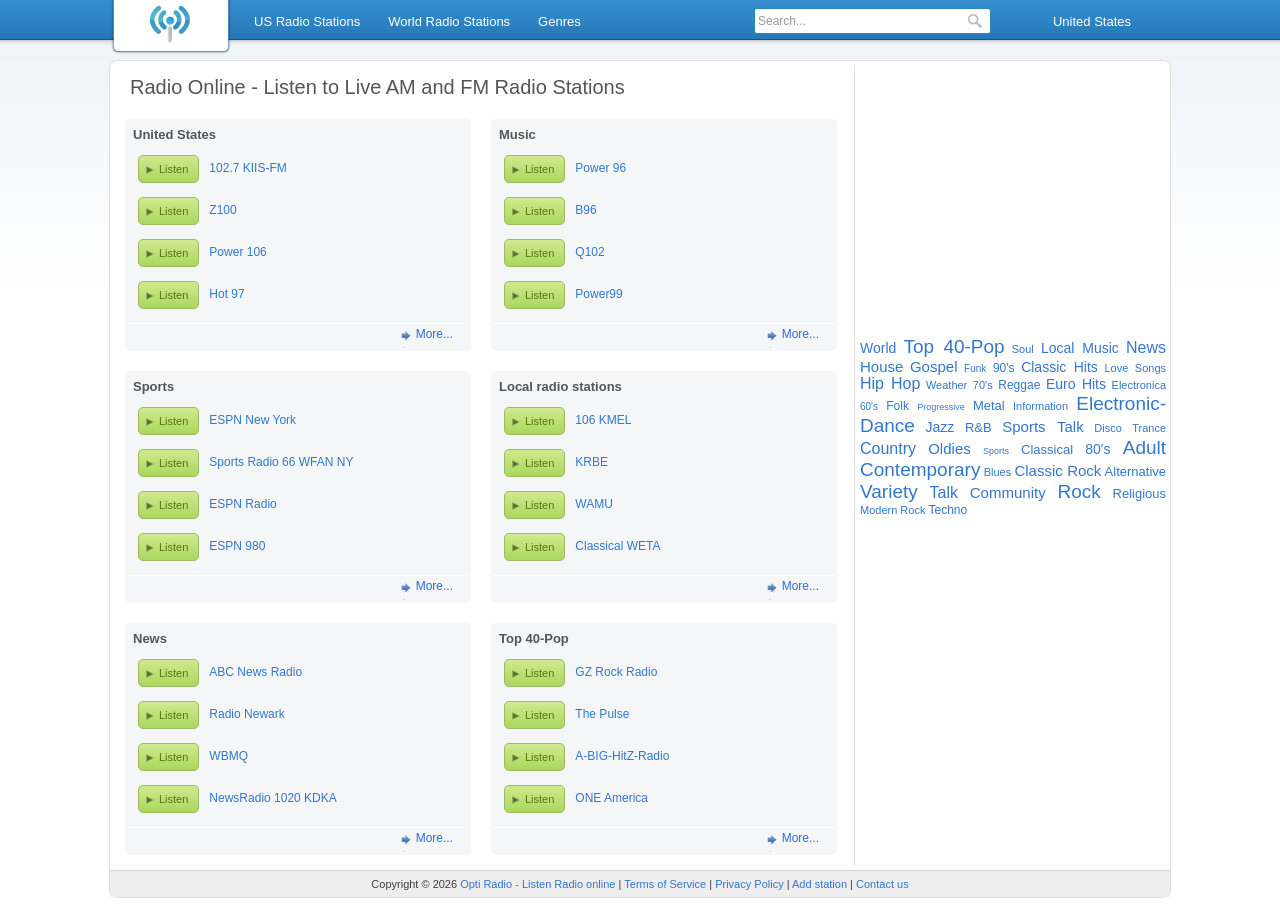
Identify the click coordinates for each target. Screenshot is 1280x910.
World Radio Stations (449, 21)
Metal (989, 405)
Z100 (222, 210)
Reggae (1019, 385)
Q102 (589, 252)
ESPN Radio (242, 504)
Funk (975, 368)
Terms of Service (665, 884)
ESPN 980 (237, 546)
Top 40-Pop (953, 346)
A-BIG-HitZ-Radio (622, 756)
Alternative (1135, 471)
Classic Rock (1057, 470)
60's (869, 406)
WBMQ (228, 756)
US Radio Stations (307, 21)
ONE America (611, 798)
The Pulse (602, 714)
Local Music (1080, 348)
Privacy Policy (749, 884)
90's (1004, 368)
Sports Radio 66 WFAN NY (281, 462)
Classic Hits (1059, 367)
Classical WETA (617, 546)
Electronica (1139, 385)
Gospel (934, 366)
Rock (1078, 491)
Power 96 (600, 168)
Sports (996, 451)
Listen (173, 169)
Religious (1139, 493)
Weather (946, 385)
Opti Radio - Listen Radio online (537, 884)
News (1146, 347)
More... (434, 334)
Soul (1023, 349)
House (881, 366)
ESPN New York (252, 420)
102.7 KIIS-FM (247, 168)
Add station (819, 884)
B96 (585, 210)
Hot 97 (226, 294)
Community (1008, 492)
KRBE (591, 462)
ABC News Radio (255, 672)
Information (1040, 406)
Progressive (941, 407)
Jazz (940, 427)
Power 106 (237, 252)
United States (1092, 21)
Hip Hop (890, 383)
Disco (1108, 428)
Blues (998, 472)
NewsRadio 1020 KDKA (272, 798)
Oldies (949, 448)
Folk (897, 406)
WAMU (594, 504)
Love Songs (1135, 368)
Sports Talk (1042, 426)
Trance (1149, 428)
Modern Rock (892, 510)
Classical (1047, 449)
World (878, 348)
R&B (978, 427)
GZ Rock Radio (616, 672)
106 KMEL (603, 420)
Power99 (598, 294)
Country (888, 448)
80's (1097, 449)
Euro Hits (1076, 384)
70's (983, 385)
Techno (947, 510)
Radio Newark (246, 714)
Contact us (882, 884)
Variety (889, 491)
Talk (944, 492)
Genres (559, 21)
